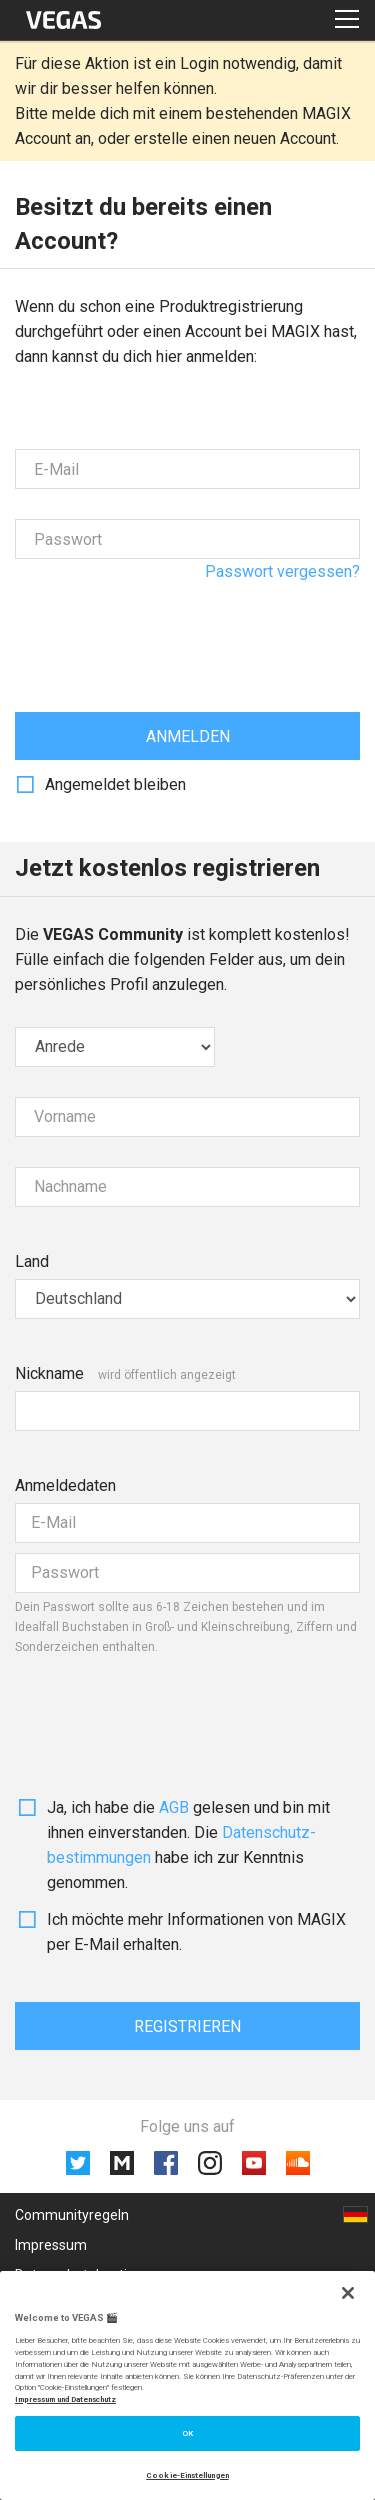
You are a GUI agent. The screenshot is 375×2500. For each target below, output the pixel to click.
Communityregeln (72, 2215)
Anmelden (188, 736)
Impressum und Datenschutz (65, 2399)
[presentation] (167, 628)
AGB (174, 1807)
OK (187, 2433)
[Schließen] (348, 2293)
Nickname (49, 1373)
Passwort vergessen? (282, 571)
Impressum (51, 2245)
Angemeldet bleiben (115, 784)
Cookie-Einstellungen (187, 2475)
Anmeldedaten (65, 1485)
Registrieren (187, 2026)
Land (32, 1261)
